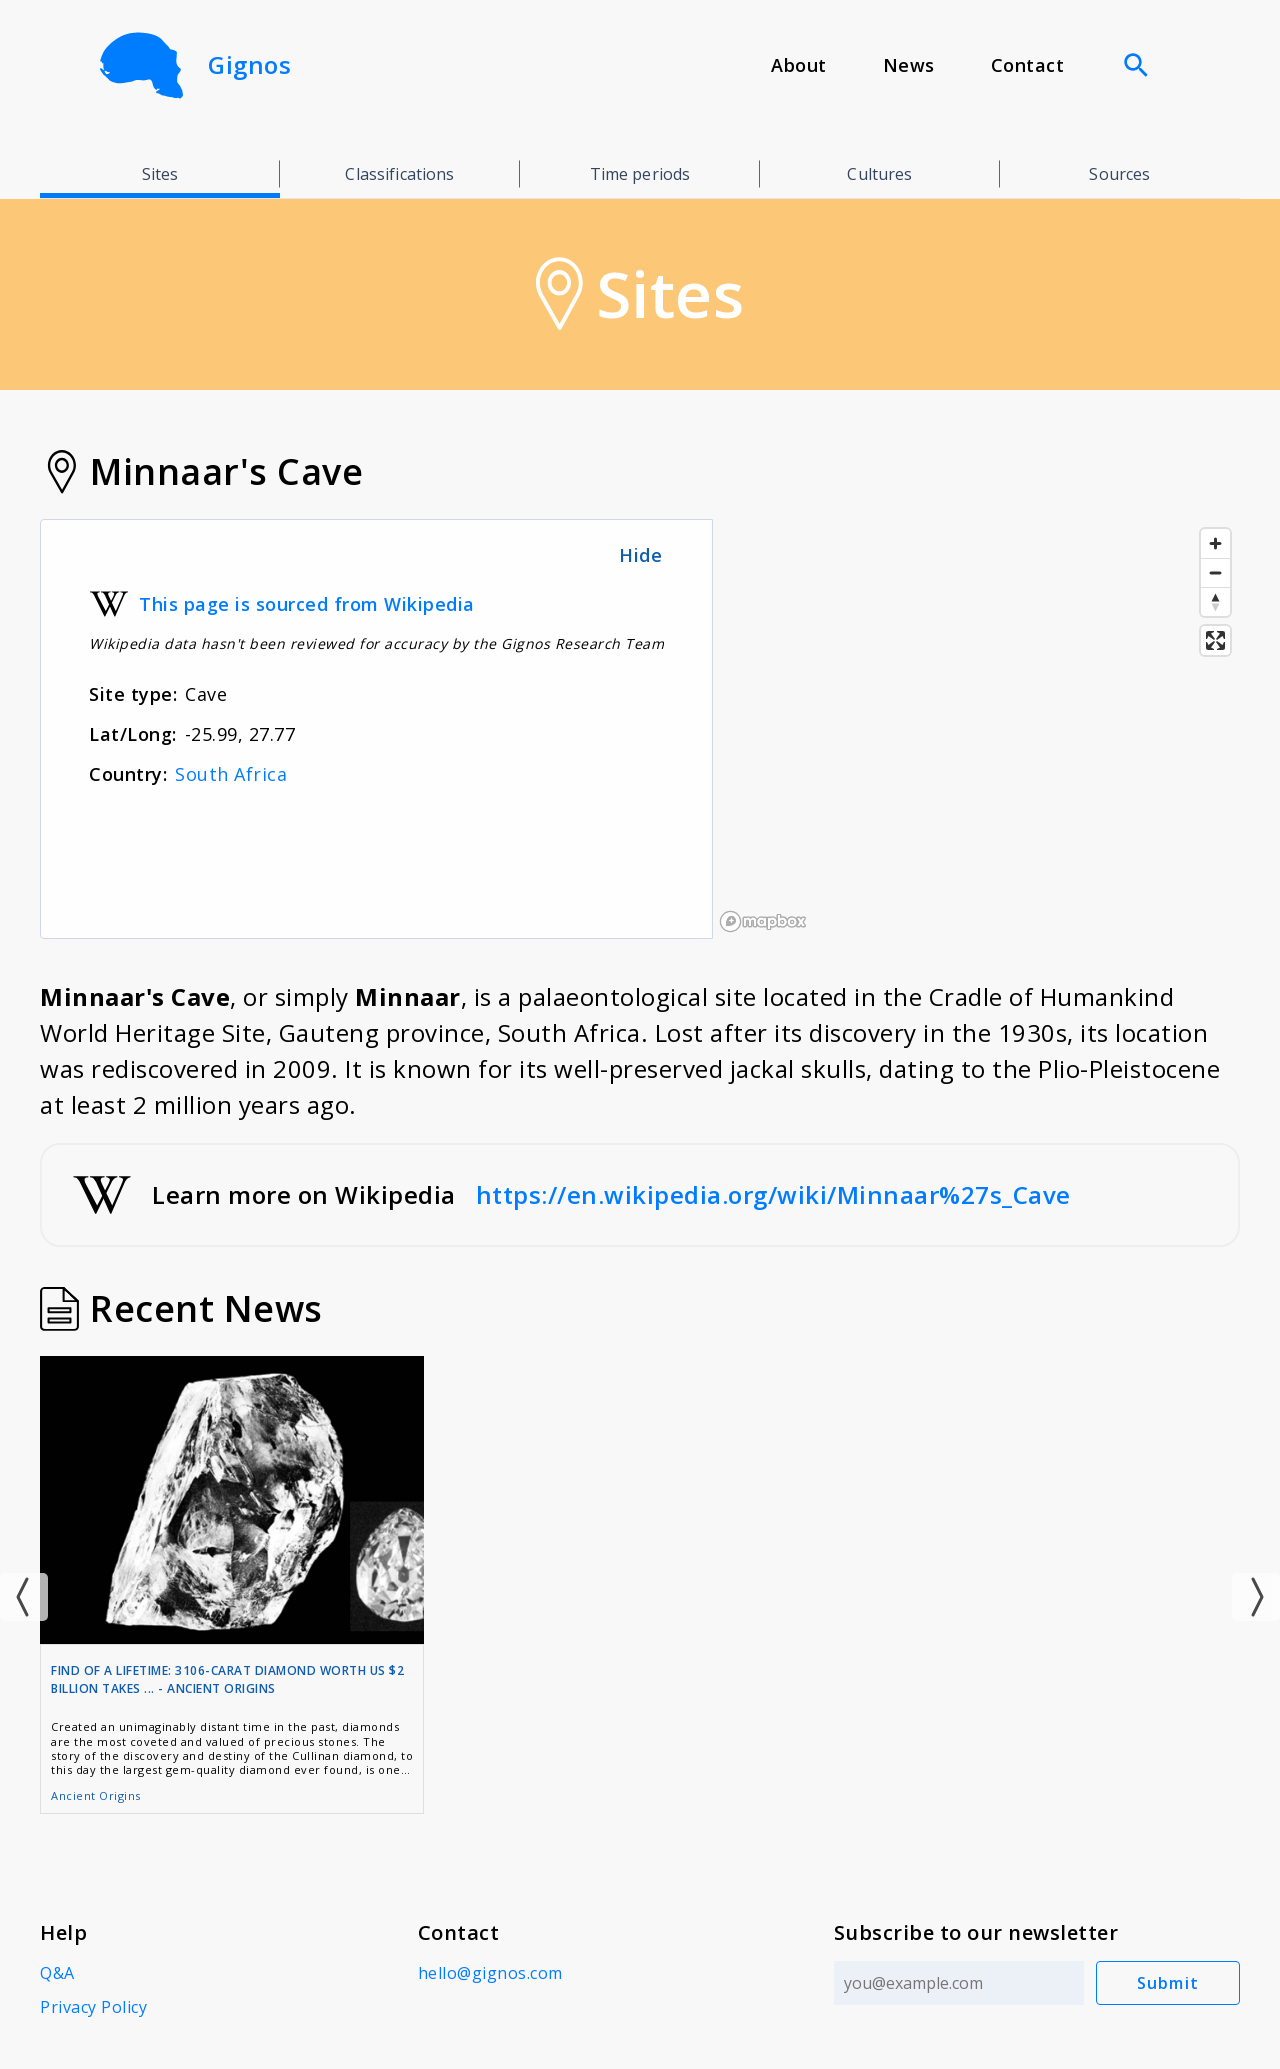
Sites (160, 174)
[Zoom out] (1215, 572)
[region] (976, 729)
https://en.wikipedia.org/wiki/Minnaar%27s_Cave (773, 1194)
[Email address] (959, 1983)
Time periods (640, 174)
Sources (1119, 174)
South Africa (231, 774)
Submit (1168, 1983)
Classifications (399, 174)
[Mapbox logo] (763, 921)
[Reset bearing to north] (1215, 601)
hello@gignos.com (490, 1973)
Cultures (879, 174)
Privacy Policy (93, 2007)
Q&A (57, 1973)
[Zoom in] (1215, 543)
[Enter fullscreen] (1215, 640)
